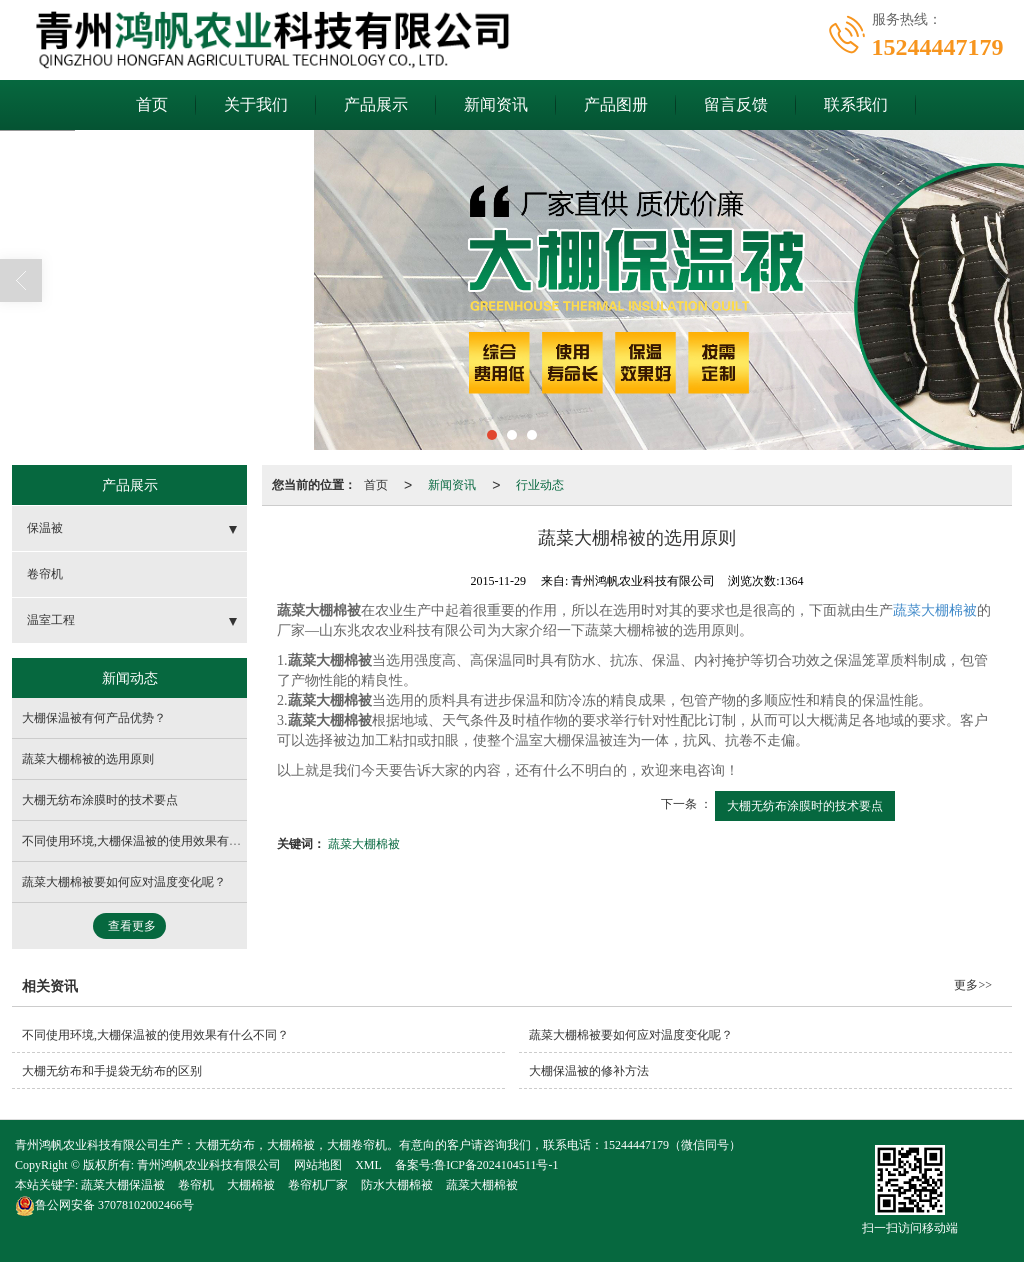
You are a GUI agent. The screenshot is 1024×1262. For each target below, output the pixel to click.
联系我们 (856, 104)
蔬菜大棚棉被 (935, 610)
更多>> (973, 985)
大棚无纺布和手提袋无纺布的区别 (112, 1071)
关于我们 (256, 104)
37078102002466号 (104, 1205)
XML (368, 1165)
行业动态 (540, 485)
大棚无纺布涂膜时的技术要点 (805, 806)
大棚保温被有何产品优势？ (94, 718)
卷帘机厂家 (318, 1185)
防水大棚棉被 (397, 1185)
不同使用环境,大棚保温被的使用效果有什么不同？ (155, 841)
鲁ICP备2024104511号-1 (496, 1165)
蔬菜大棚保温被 (123, 1185)
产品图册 (616, 104)
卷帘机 (45, 574)
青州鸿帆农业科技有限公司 (209, 1165)
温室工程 (51, 620)
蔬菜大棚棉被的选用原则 (88, 759)
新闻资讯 (496, 104)
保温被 (45, 528)
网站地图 (318, 1165)
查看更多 (132, 926)
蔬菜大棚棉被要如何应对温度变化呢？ (124, 882)
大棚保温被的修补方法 (589, 1071)
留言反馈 (736, 104)
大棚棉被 (251, 1185)
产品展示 (376, 104)
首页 (152, 104)
